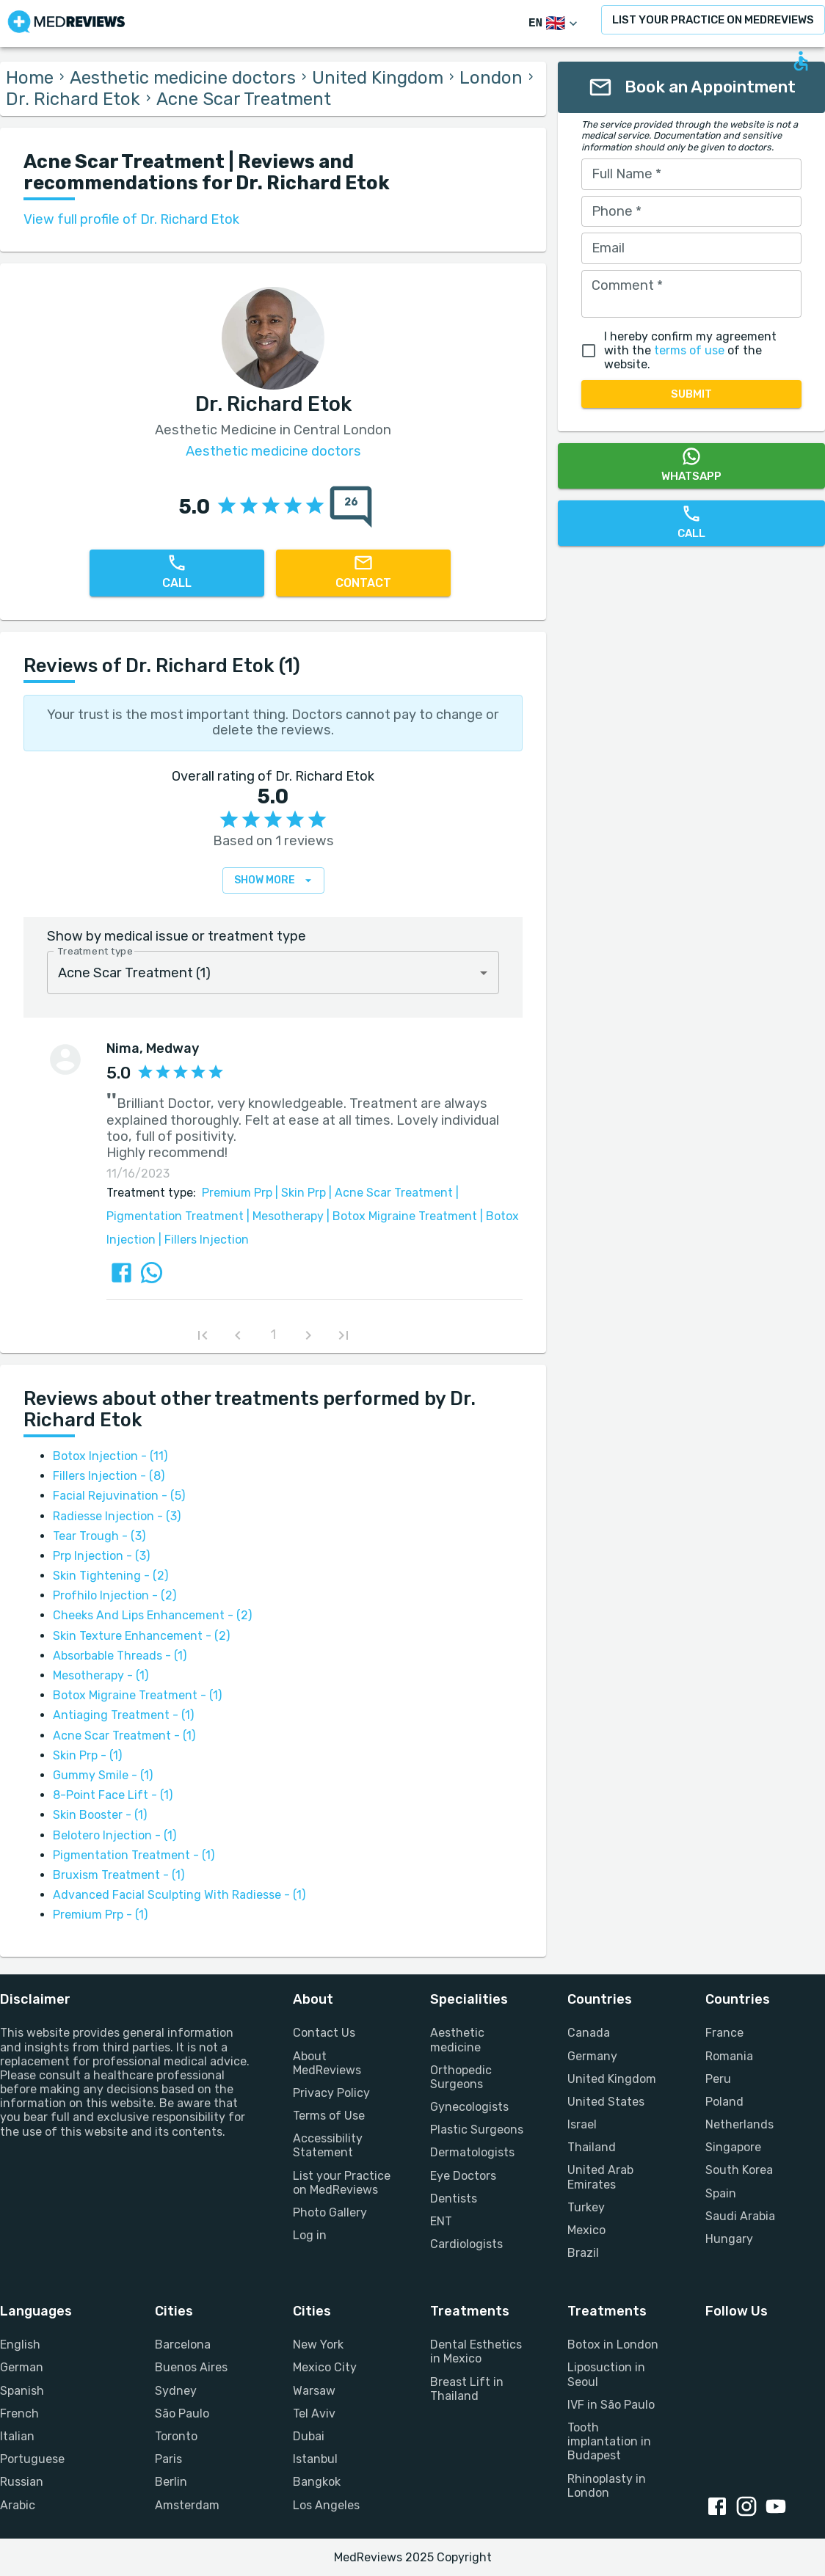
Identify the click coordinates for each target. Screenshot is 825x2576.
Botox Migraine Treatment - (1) (137, 1695)
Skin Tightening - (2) (110, 1576)
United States (605, 2102)
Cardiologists (466, 2244)
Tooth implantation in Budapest (609, 2441)
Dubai (308, 2436)
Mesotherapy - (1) (100, 1675)
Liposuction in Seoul (606, 2374)
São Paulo (182, 2413)
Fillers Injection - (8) (108, 1476)
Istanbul (315, 2459)
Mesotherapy (284, 1216)
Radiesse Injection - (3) (117, 1516)
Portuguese (32, 2459)
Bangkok (317, 2482)
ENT (441, 2221)
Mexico (586, 2230)
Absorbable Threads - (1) (119, 1656)
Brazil (583, 2253)
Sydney (176, 2391)
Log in (310, 2235)
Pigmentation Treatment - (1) (133, 1855)
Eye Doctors (463, 2176)
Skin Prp (299, 1193)
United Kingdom (377, 77)
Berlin (171, 2482)
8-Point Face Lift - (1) (112, 1795)
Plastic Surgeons (476, 2130)
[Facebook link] (720, 2508)
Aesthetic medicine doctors (183, 77)
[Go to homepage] (66, 23)
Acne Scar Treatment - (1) (124, 1736)
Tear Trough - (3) (99, 1536)
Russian (21, 2482)
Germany (592, 2056)
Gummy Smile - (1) (103, 1775)
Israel (582, 2124)
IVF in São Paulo (611, 2405)
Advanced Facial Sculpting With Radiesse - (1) (179, 1895)
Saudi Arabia (740, 2216)
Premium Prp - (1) (100, 1915)
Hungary (729, 2239)
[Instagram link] (749, 2508)
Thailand (591, 2147)
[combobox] (273, 972)
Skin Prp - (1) (87, 1755)
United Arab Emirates (600, 2177)
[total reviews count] (351, 507)
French (19, 2413)
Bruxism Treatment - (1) (118, 1875)
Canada (588, 2033)
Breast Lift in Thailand (467, 2389)
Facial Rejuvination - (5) (119, 1496)
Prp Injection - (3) (101, 1556)
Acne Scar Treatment (389, 1193)
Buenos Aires (191, 2367)
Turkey (586, 2207)
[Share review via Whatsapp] (152, 1273)
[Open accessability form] (800, 60)
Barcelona (183, 2344)
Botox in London (612, 2344)
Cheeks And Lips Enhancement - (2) (152, 1615)
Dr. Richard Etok (73, 99)
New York (318, 2344)
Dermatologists (472, 2152)
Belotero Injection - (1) (114, 1835)
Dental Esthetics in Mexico (476, 2351)
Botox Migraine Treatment (400, 1216)
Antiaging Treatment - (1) (123, 1715)
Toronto (176, 2436)
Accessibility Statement (328, 2145)
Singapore (733, 2147)
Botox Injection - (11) (110, 1456)
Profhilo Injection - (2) (114, 1595)
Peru (718, 2079)
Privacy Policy (331, 2093)
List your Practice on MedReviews (341, 2183)
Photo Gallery (330, 2212)
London (491, 77)
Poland (724, 2102)
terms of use (689, 350)
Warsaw (314, 2391)
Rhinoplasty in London (606, 2486)
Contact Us (324, 2033)
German (21, 2367)
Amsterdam (187, 2505)
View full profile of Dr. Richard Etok (131, 219)
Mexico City (325, 2367)
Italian (17, 2436)
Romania (729, 2056)
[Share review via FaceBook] (121, 1273)
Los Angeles (326, 2505)
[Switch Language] (554, 24)
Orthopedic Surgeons (461, 2077)
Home (30, 77)
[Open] (483, 973)
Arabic (17, 2505)
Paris (168, 2459)
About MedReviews (327, 2063)
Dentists (453, 2198)
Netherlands (739, 2124)
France (724, 2033)
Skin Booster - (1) (100, 1815)
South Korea (739, 2170)
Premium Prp (237, 1193)
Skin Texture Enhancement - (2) (141, 1636)
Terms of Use (329, 2116)
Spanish (22, 2391)
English (20, 2344)
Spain (720, 2193)
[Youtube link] (778, 2508)
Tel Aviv (314, 2413)
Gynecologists (469, 2107)
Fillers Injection (202, 1240)
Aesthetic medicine (457, 2040)
